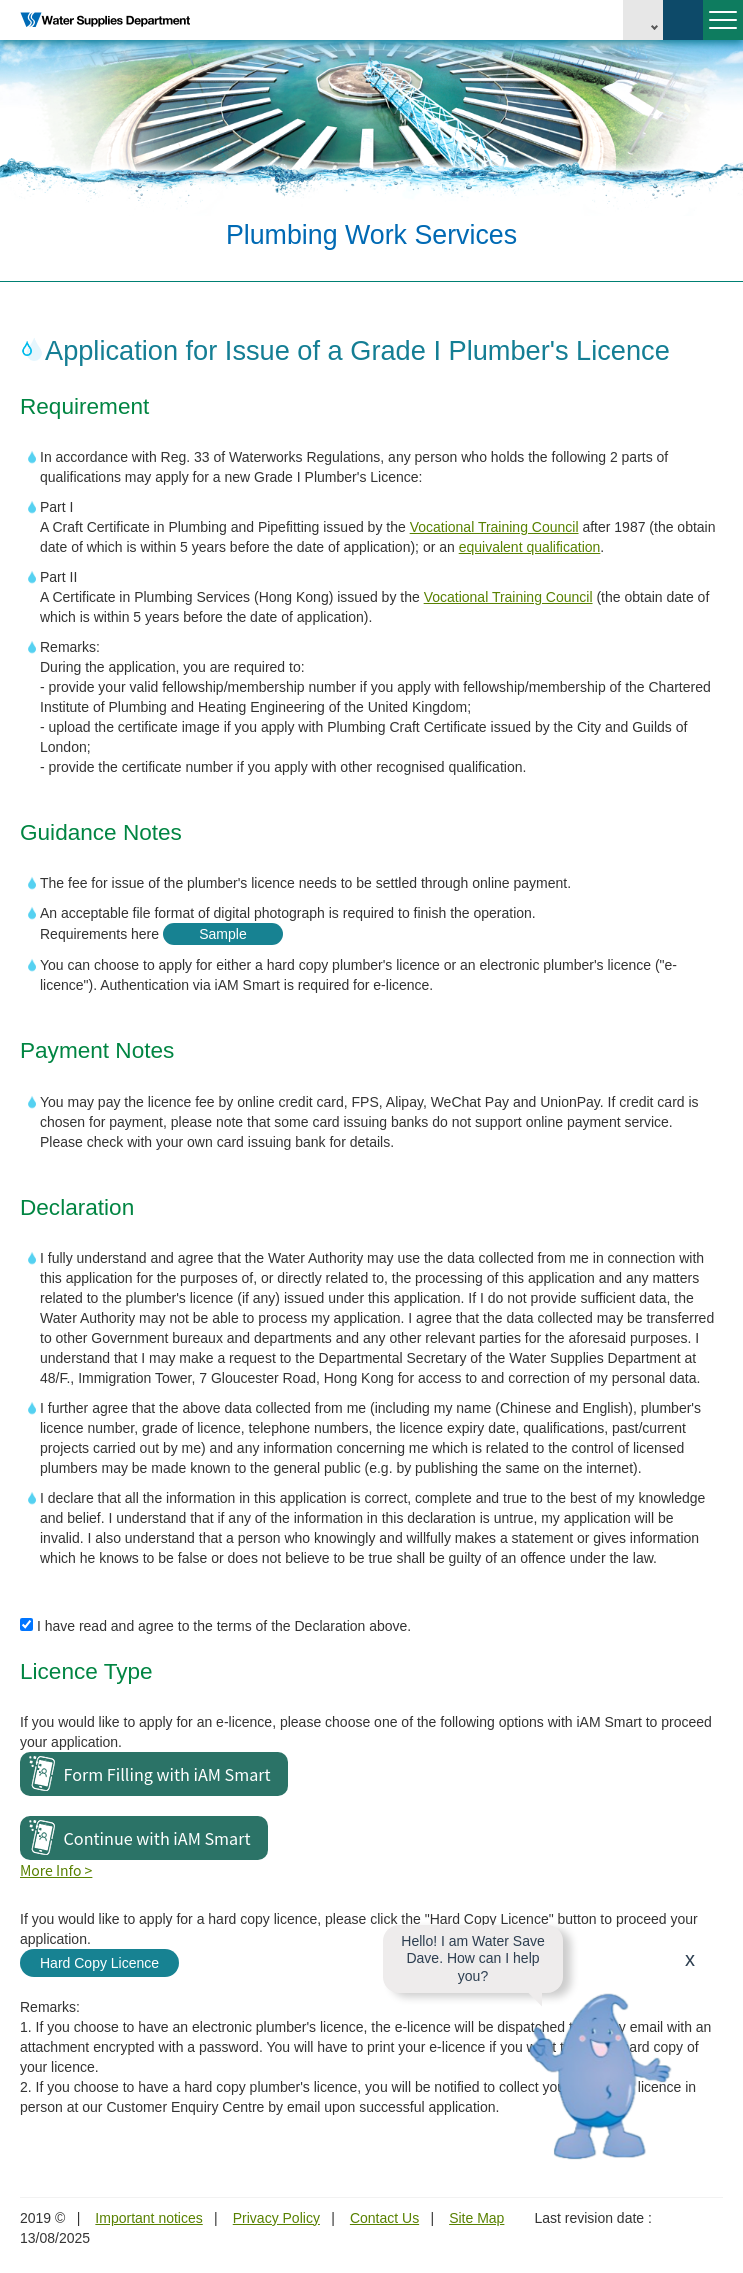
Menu (720, 28)
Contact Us (384, 2218)
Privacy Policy (276, 2218)
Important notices (148, 2218)
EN (643, 20)
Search (683, 20)
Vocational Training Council (494, 527)
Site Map (476, 2218)
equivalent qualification (530, 547)
